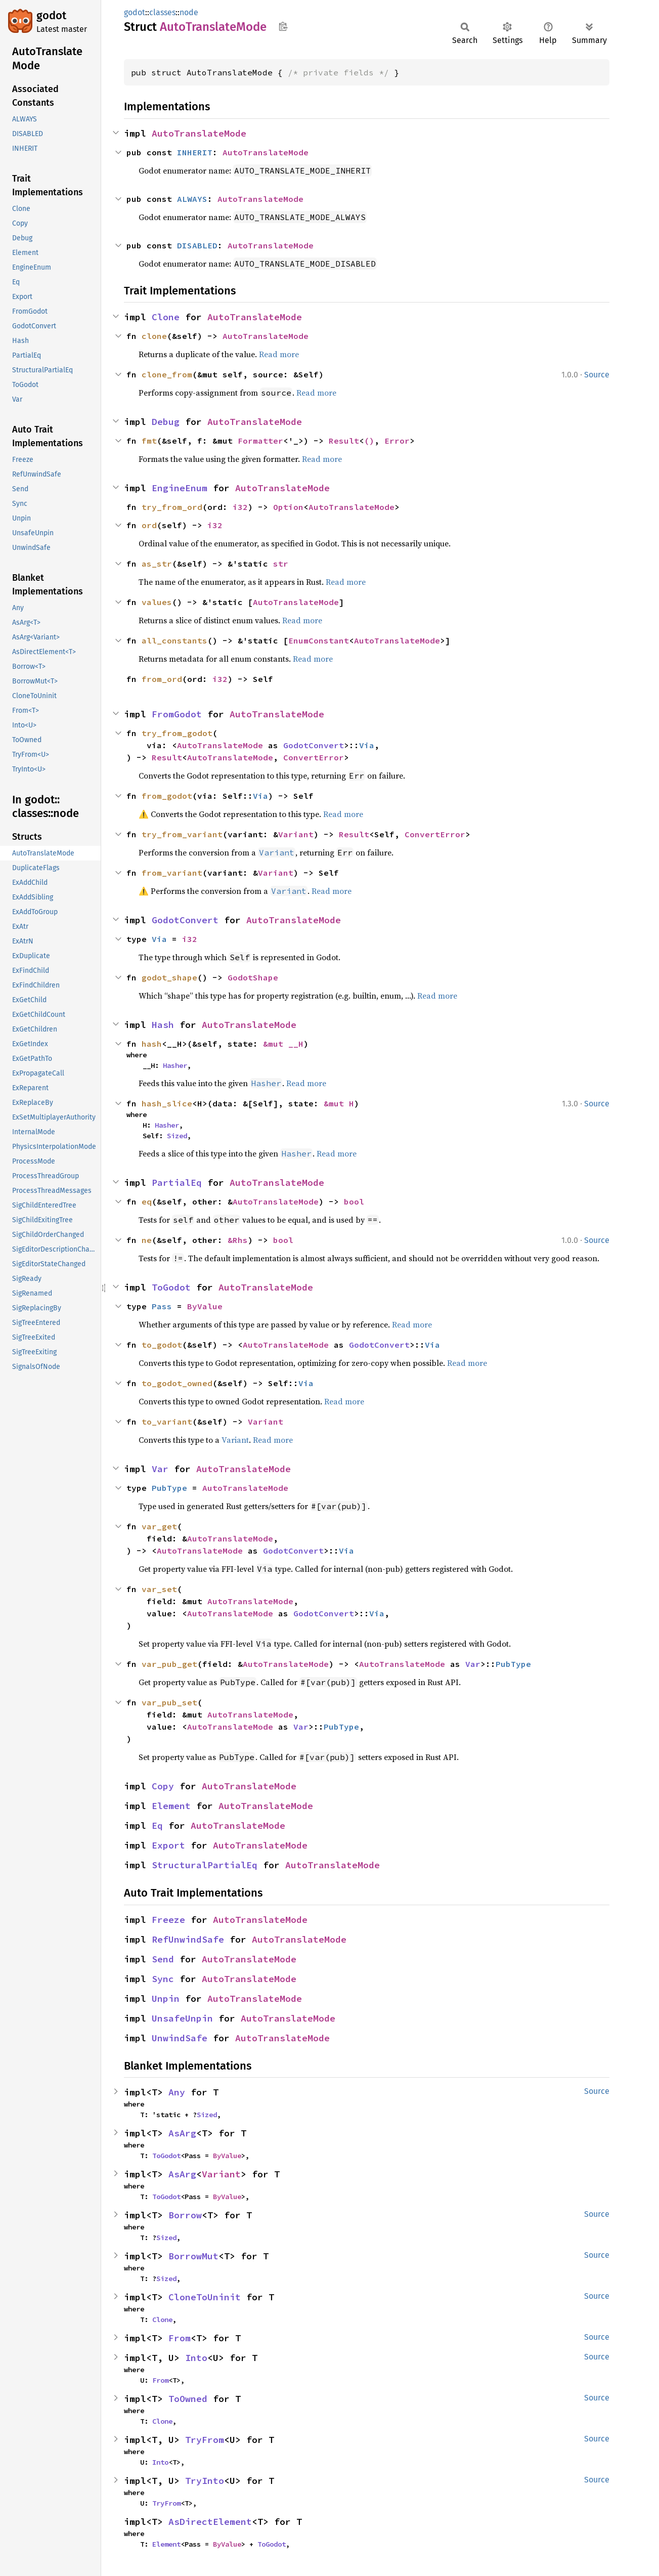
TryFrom (204, 2439)
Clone (166, 317)
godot (51, 15)
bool (354, 1201)
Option (288, 507)
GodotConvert (313, 745)
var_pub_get (169, 1664)
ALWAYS (192, 199)
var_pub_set (169, 1702)
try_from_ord (172, 507)
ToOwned (187, 2399)
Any (176, 2092)
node (189, 12)
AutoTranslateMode (199, 133)
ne (147, 1240)
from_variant (172, 873)
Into (196, 2358)
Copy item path (283, 26)
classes (162, 12)
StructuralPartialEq (204, 1865)
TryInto (204, 2480)
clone (154, 336)
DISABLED (197, 245)
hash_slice (167, 1103)
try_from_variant (182, 834)
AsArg (182, 2133)
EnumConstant (318, 640)
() (369, 441)
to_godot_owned (177, 1383)
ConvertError (313, 757)
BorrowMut (193, 2256)
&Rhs (238, 1240)
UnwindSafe (179, 2038)
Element (171, 1806)
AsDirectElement (210, 2521)
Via (366, 745)
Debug (166, 421)
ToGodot (171, 1287)
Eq (157, 1825)
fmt (149, 441)
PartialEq (177, 1182)
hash (152, 1044)
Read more (279, 354)
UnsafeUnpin (182, 2018)
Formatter (260, 441)
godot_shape (169, 977)
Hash (163, 1025)
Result (344, 441)
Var (160, 1469)
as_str (157, 564)
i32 (240, 507)
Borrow (185, 2215)
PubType (169, 1488)
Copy (163, 1786)
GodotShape (253, 977)
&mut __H (283, 1044)
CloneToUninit (204, 2297)
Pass (162, 1306)
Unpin (166, 1998)
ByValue (205, 1306)
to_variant (167, 1421)
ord (149, 525)
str (280, 564)
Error (397, 441)
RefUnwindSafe (188, 1939)
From (179, 2338)
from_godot (167, 796)
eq (147, 1201)
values (157, 602)
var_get (159, 1526)
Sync (163, 1979)
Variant (296, 834)
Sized (177, 1135)
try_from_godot (177, 733)
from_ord (162, 679)
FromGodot (177, 714)
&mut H (339, 1103)
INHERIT (194, 152)
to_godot (162, 1345)
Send (163, 1959)
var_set (159, 1589)
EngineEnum (179, 488)
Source (596, 374)
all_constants (174, 640)
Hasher (175, 1065)
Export (168, 1845)
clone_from (167, 374)
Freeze (168, 1919)
